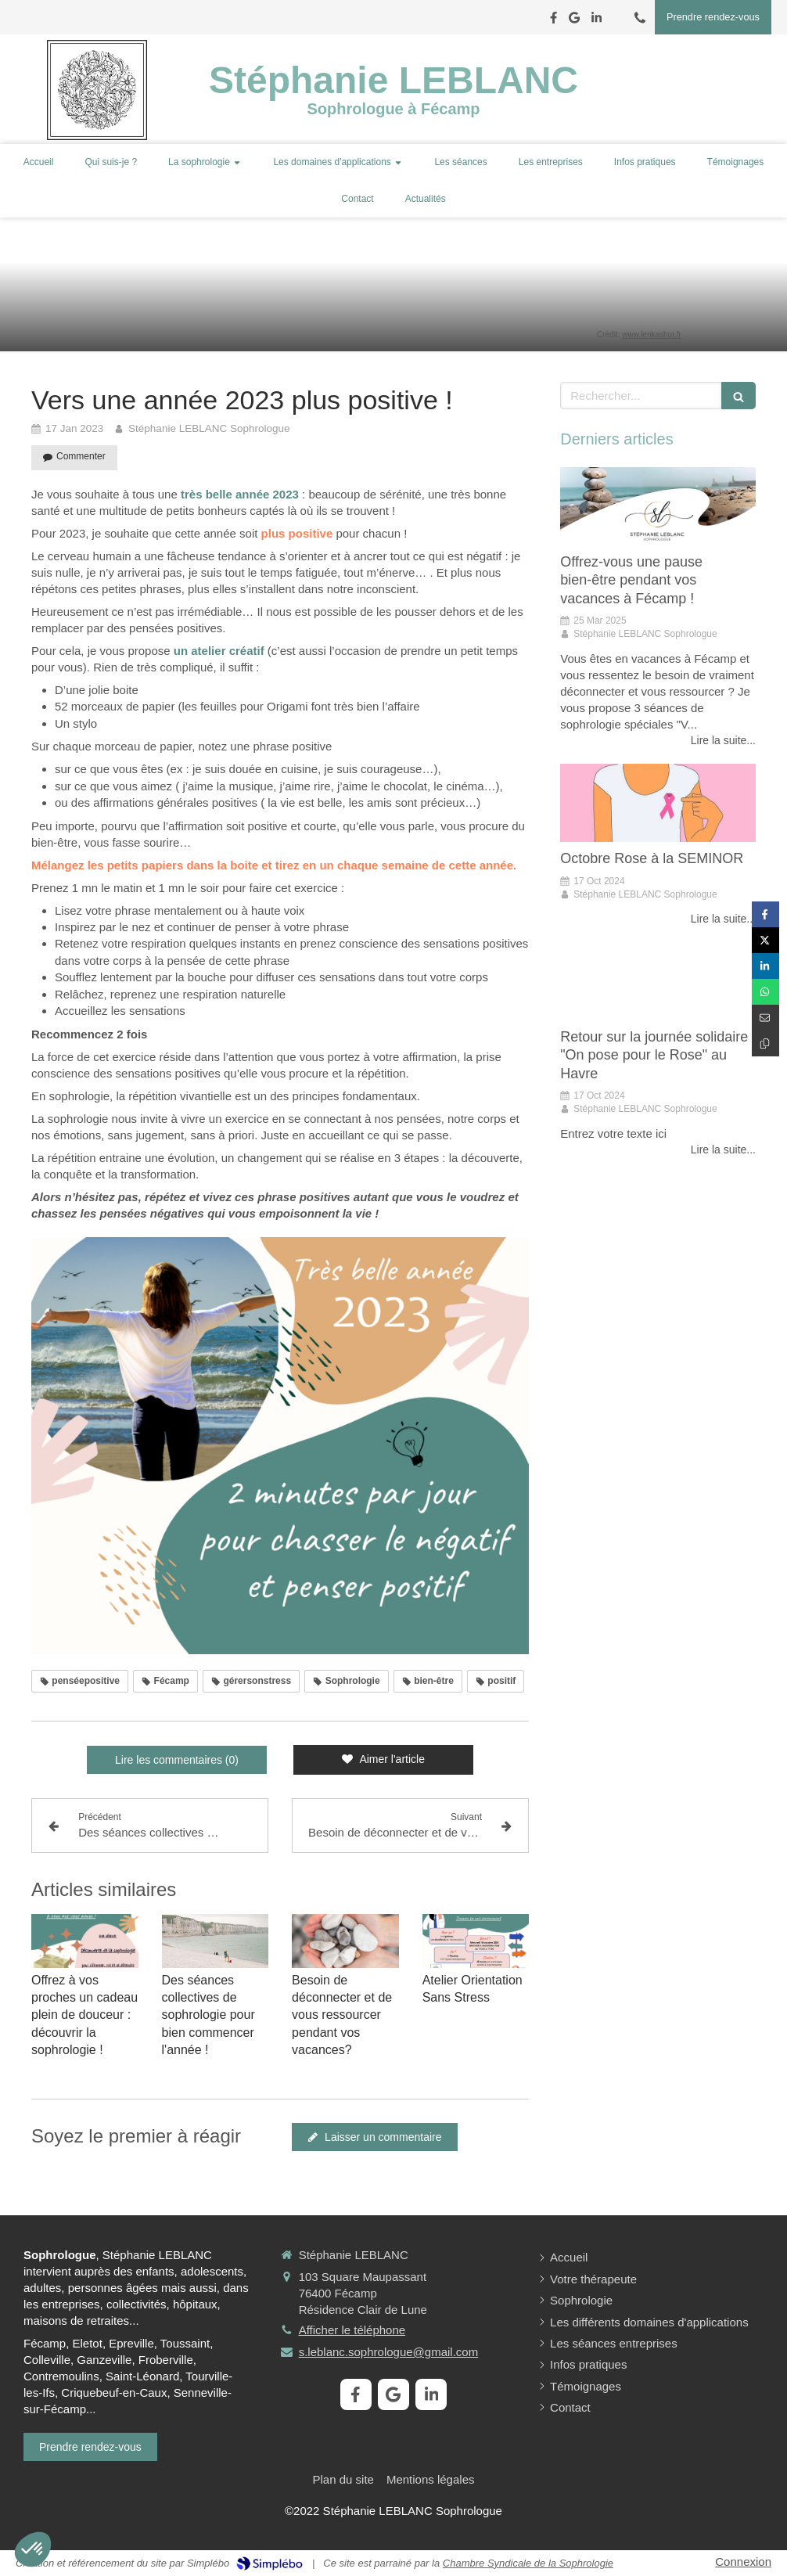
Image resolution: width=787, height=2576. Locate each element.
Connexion (743, 2561)
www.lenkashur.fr (651, 334)
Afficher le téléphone (352, 2330)
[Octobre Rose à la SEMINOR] (658, 803)
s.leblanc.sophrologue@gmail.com (389, 2351)
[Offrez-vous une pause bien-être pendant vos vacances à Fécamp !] (658, 506)
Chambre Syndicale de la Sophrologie (528, 2563)
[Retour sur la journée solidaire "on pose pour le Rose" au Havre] (658, 981)
